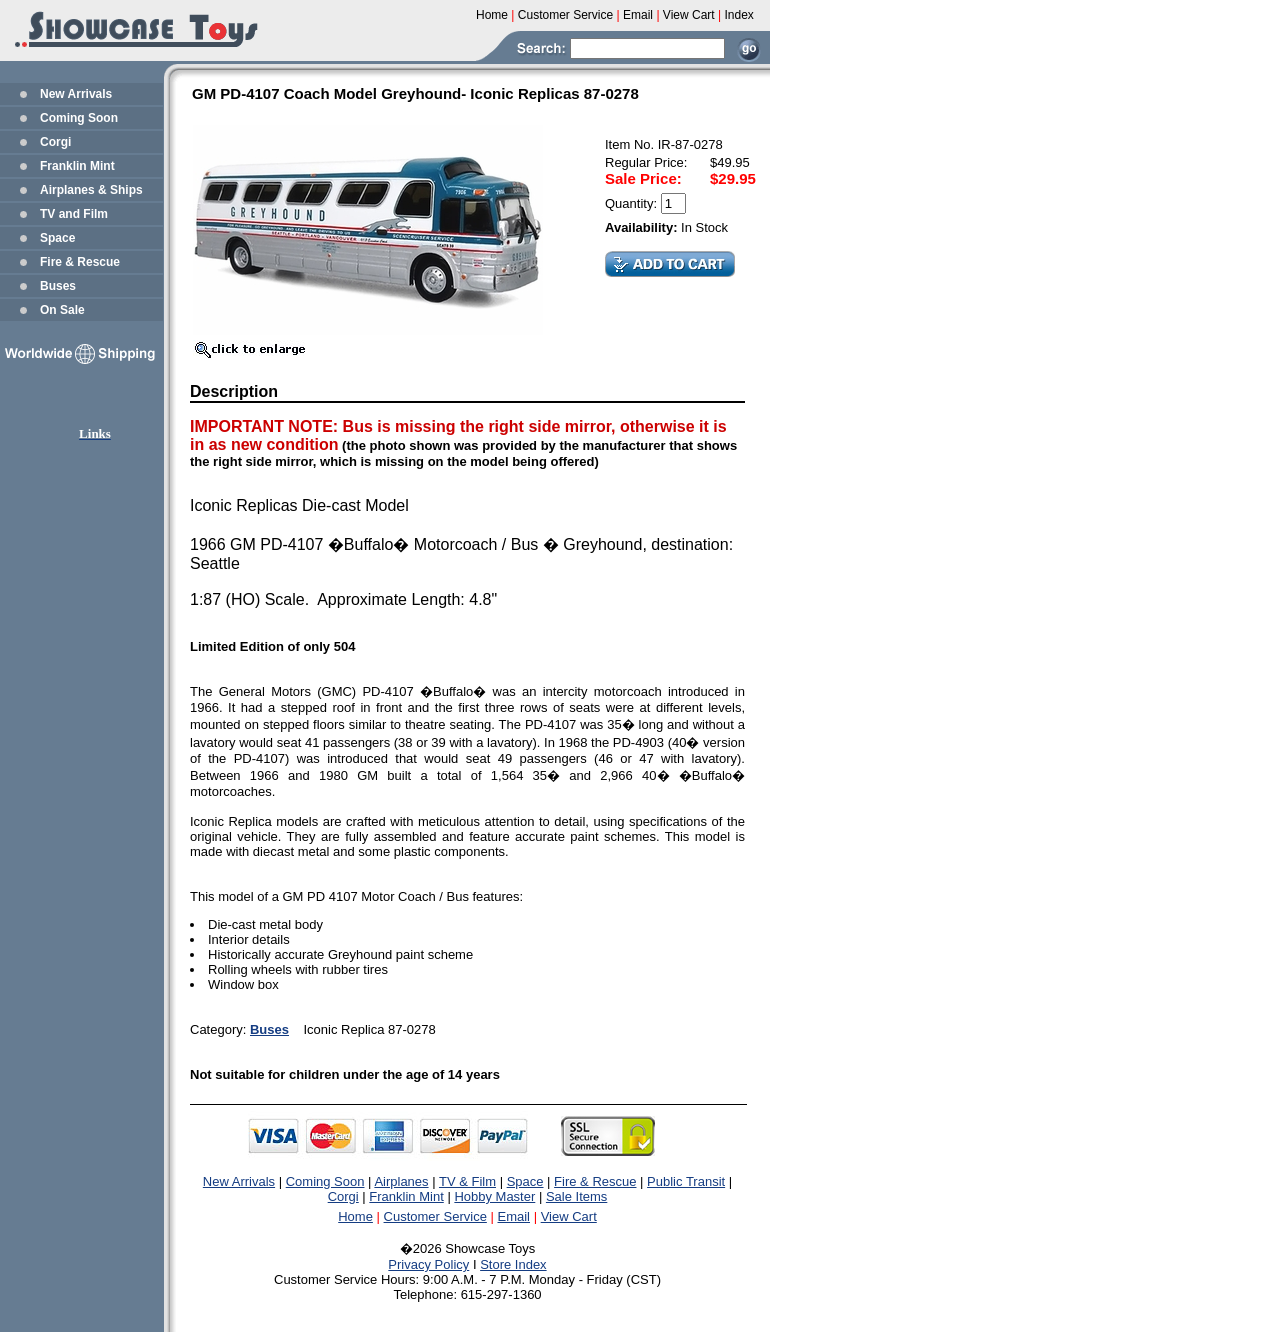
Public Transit (686, 1181)
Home (355, 1216)
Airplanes (401, 1181)
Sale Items (576, 1196)
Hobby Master (494, 1196)
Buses (58, 286)
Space (57, 238)
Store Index (513, 1264)
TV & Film (467, 1181)
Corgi (55, 142)
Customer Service (435, 1216)
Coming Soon (79, 118)
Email (514, 1216)
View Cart (569, 1216)
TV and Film (74, 214)
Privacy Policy (428, 1264)
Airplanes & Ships (91, 190)
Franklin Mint (77, 166)
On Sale (62, 310)
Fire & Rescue (80, 262)
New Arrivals (76, 94)
